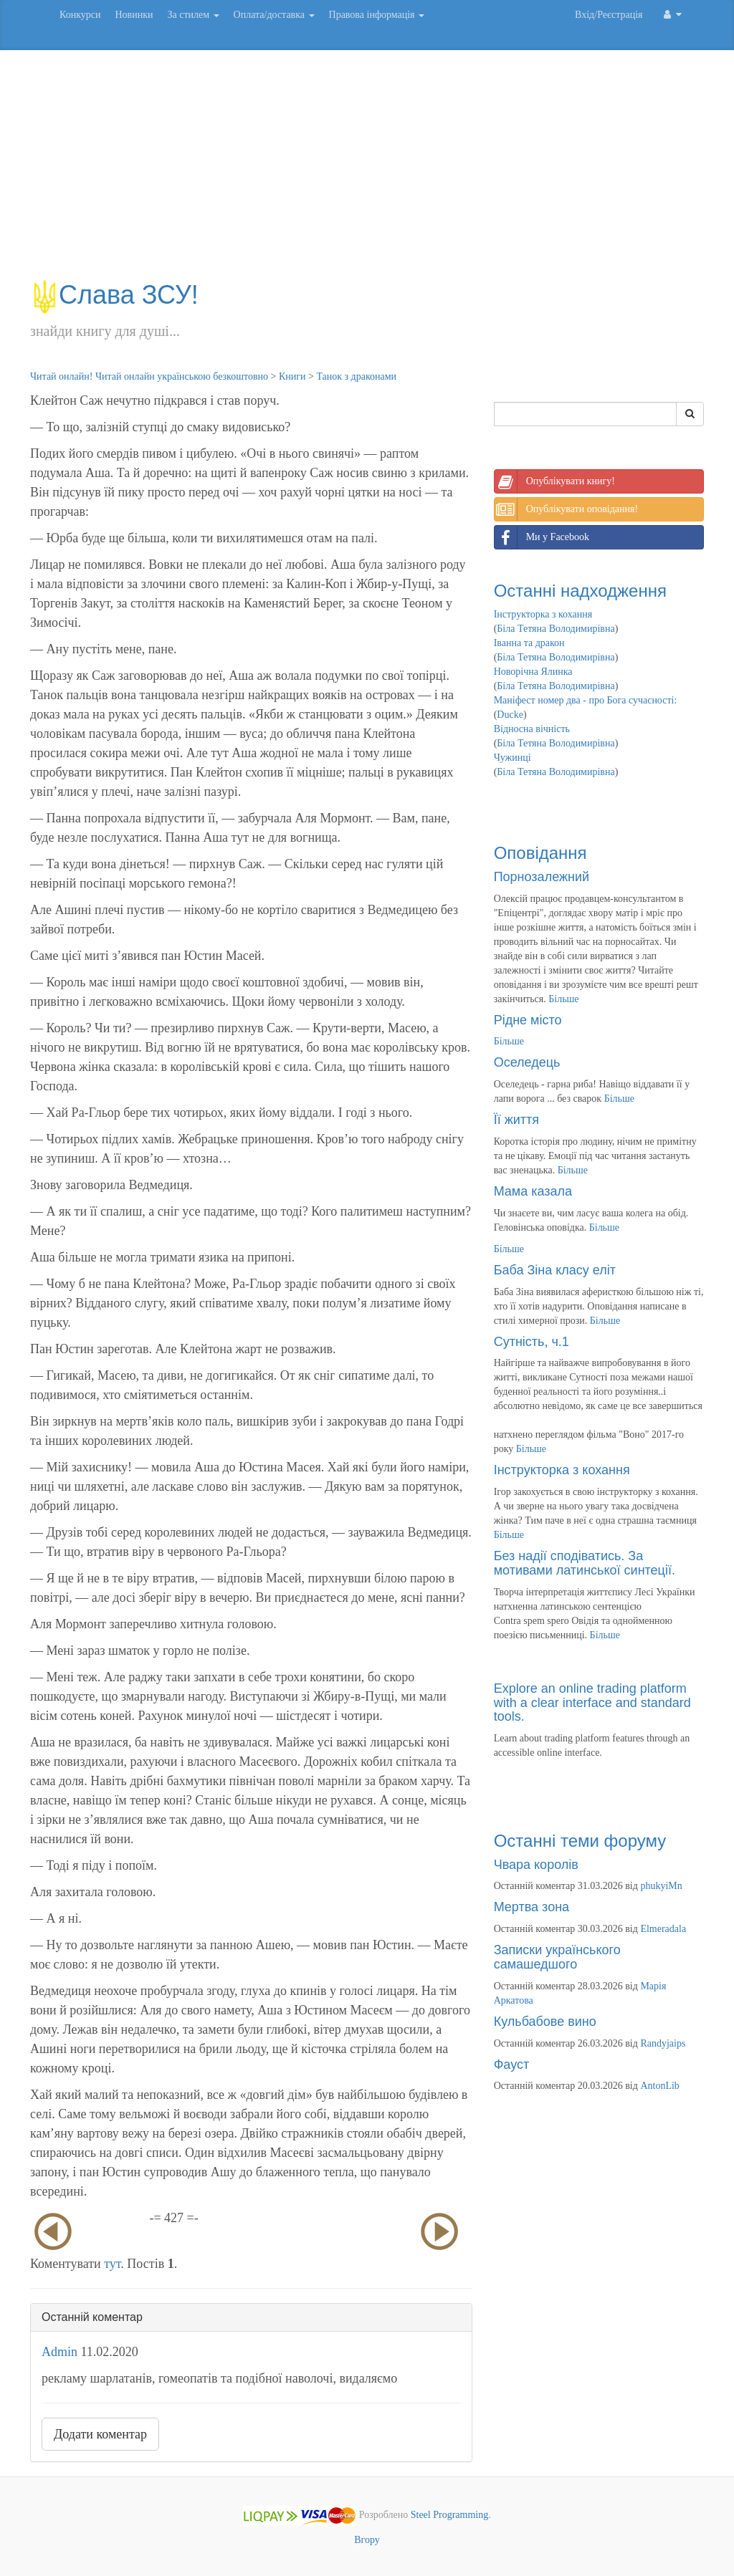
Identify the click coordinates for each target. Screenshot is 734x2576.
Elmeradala (663, 1928)
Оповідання (540, 852)
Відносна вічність (532, 729)
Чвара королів (536, 1864)
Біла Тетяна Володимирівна (555, 628)
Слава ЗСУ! (114, 294)
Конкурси (79, 14)
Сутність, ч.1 (531, 1342)
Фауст (512, 2064)
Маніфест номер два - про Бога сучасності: (585, 700)
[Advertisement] (367, 172)
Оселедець (527, 1062)
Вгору (367, 2539)
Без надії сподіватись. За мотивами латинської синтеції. (584, 1563)
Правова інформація (377, 14)
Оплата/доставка (274, 14)
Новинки (134, 14)
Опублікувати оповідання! (566, 509)
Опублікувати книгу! (555, 481)
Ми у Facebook (542, 537)
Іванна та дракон (529, 643)
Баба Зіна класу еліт (555, 1270)
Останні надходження (580, 590)
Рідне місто (528, 1020)
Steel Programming (450, 2514)
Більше (563, 999)
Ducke (510, 714)
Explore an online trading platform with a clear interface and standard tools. (592, 1702)
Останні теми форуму (580, 1840)
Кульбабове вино (545, 2021)
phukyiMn (661, 1885)
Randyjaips (662, 2043)
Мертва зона (531, 1907)
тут (112, 2264)
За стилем (193, 14)
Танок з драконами (356, 376)
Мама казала (533, 1191)
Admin (59, 2352)
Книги (292, 376)
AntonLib (659, 2085)
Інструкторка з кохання (543, 614)
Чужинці (512, 757)
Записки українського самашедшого (557, 1957)
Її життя (516, 1119)
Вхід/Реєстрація (608, 14)
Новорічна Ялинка (533, 671)
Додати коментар (100, 2434)
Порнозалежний (541, 877)
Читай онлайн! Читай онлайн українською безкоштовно (149, 376)
